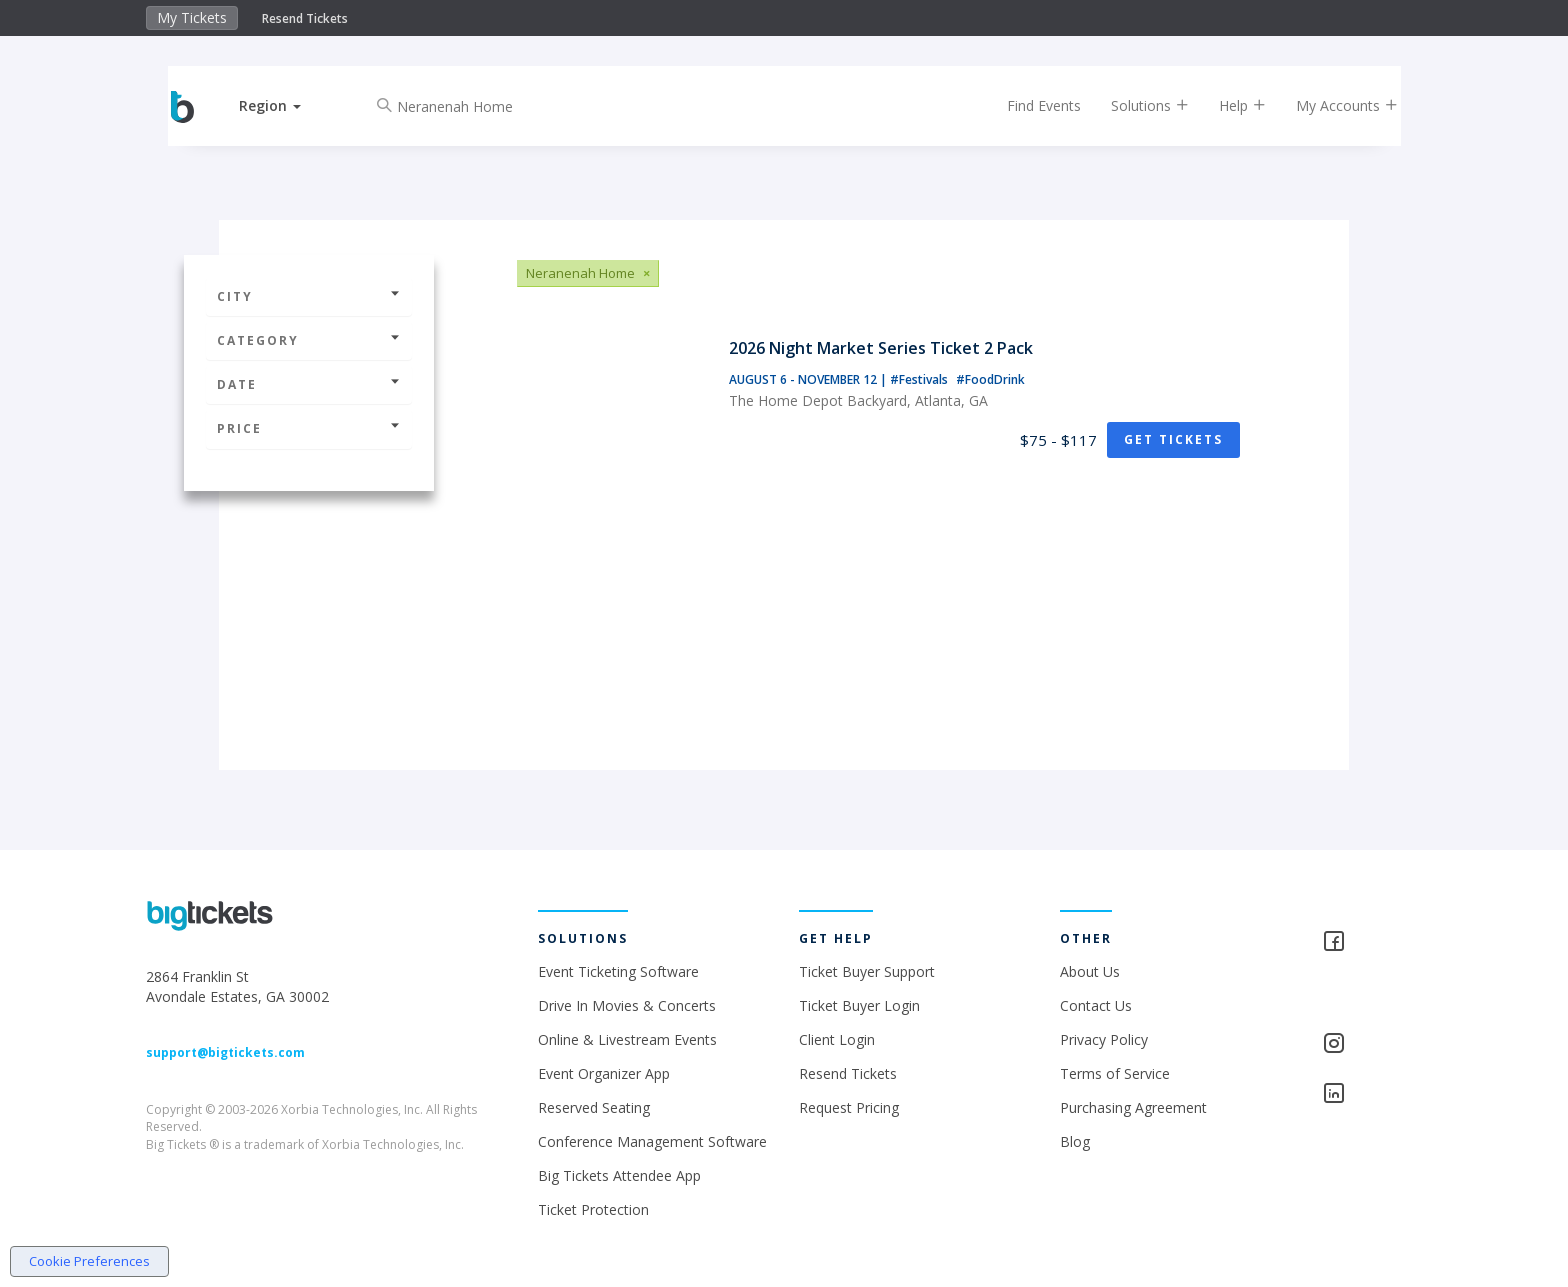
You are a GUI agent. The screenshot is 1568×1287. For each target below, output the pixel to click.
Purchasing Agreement (1133, 1107)
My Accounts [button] (1331, 105)
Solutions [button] (1134, 105)
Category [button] (309, 340)
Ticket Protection (593, 1209)
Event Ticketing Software (618, 971)
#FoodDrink (990, 379)
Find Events (1028, 105)
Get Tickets (1173, 439)
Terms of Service (1115, 1073)
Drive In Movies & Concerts (627, 1005)
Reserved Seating (594, 1107)
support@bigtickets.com (225, 1052)
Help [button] (1226, 105)
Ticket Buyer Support (867, 971)
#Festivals (920, 379)
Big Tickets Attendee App (619, 1175)
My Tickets (192, 17)
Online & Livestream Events (627, 1039)
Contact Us (1096, 1005)
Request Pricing (849, 1107)
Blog (1075, 1141)
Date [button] (309, 384)
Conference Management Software (652, 1141)
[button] (287, 105)
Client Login (837, 1039)
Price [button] (309, 428)
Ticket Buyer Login (859, 1005)
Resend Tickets (305, 18)
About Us (1090, 971)
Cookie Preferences (89, 1261)
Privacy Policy (1104, 1039)
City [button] (309, 296)
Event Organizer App (604, 1073)
